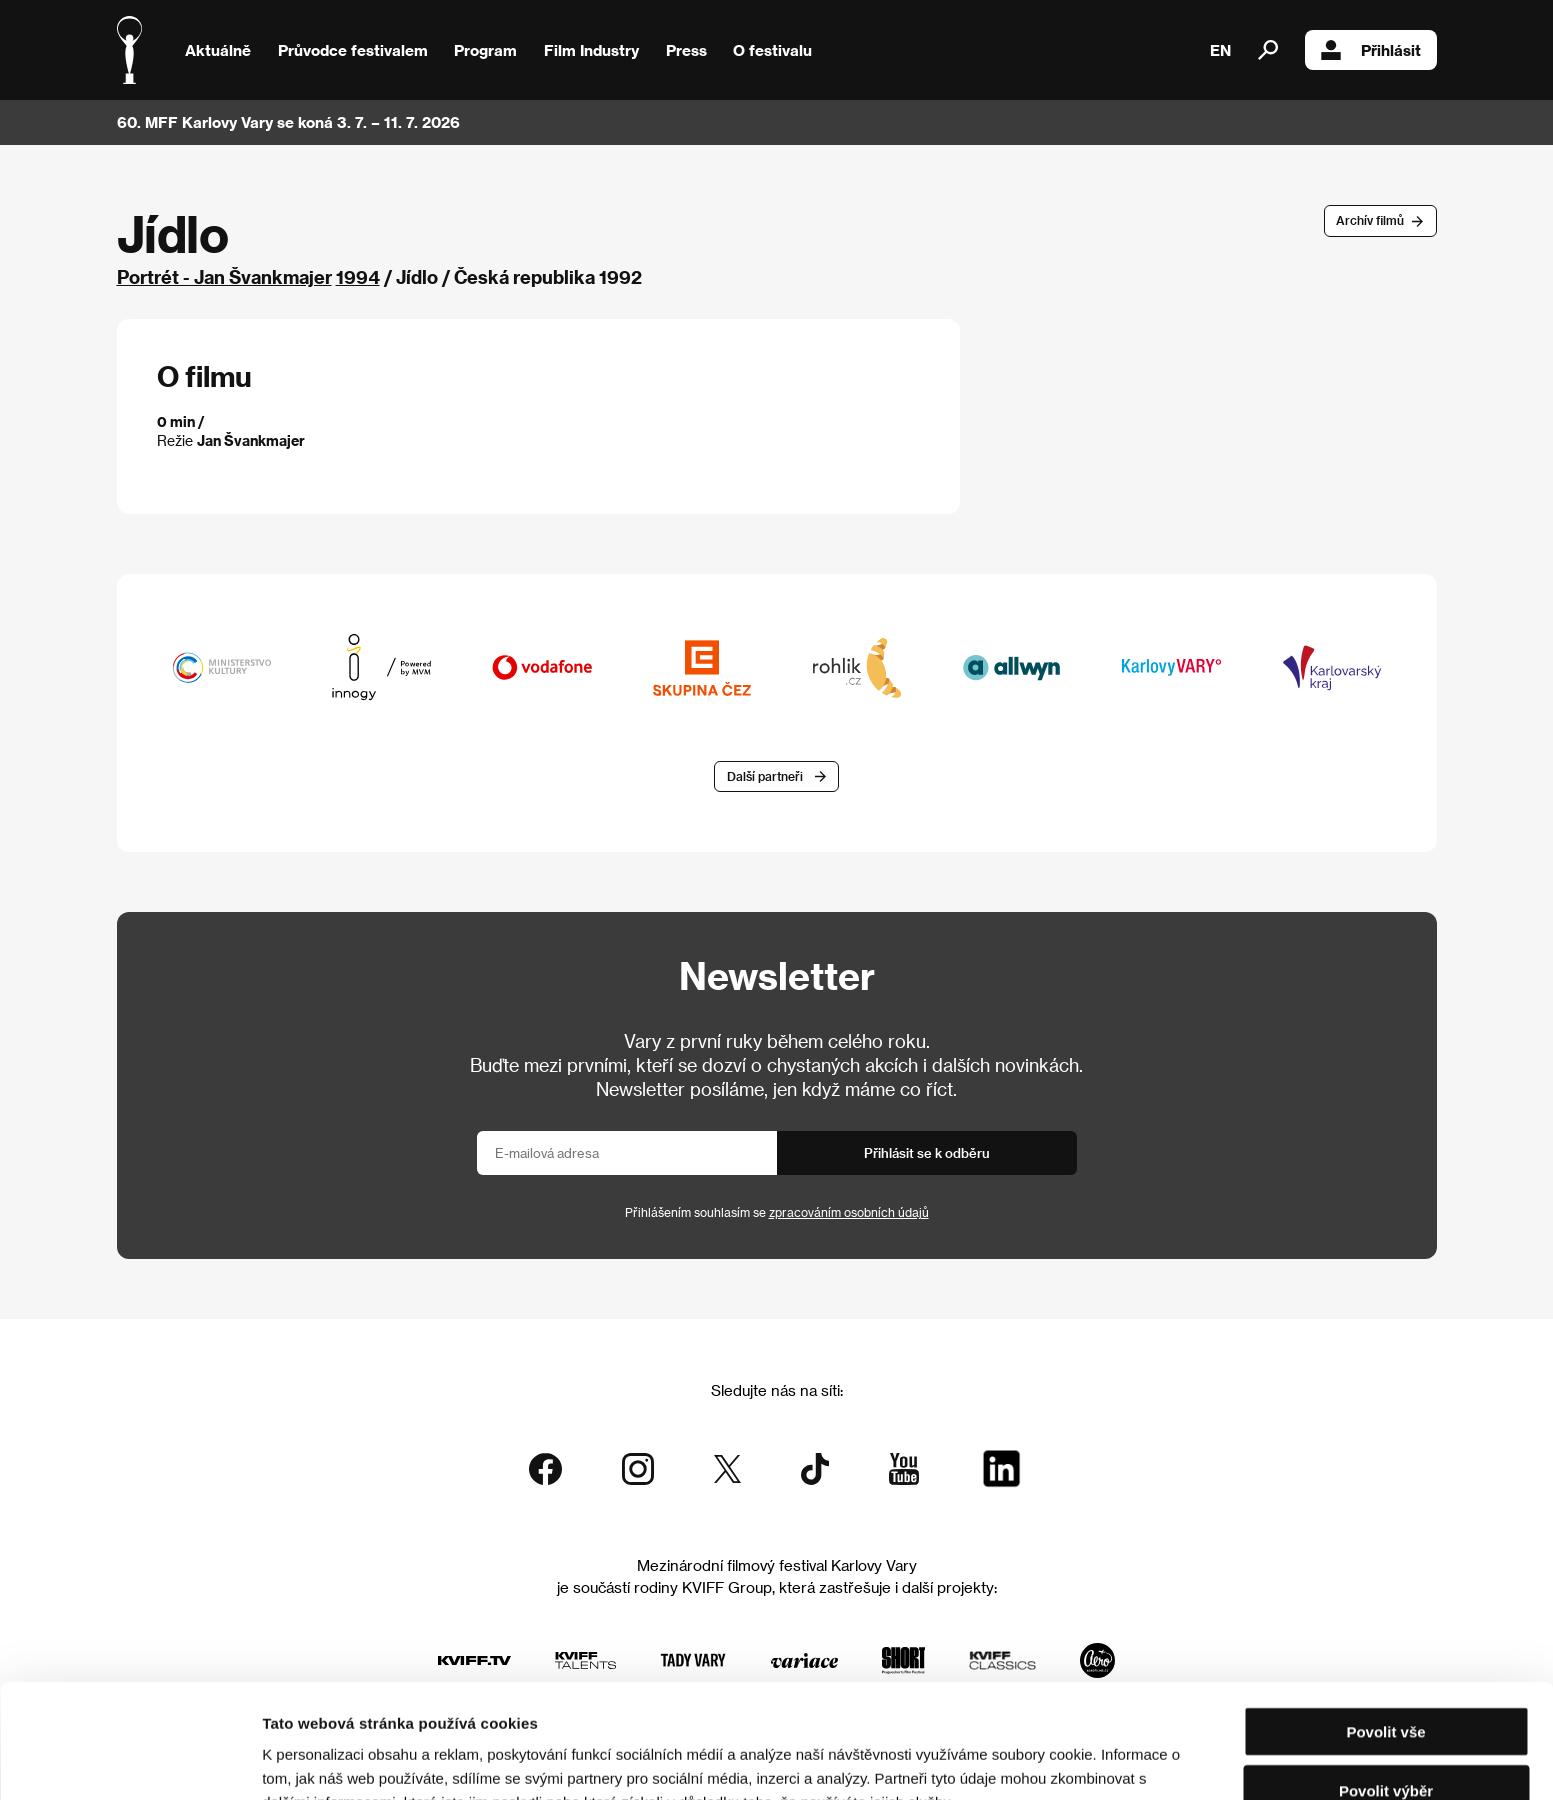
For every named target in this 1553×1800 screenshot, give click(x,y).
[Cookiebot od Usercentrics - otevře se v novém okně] (129, 1761)
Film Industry (591, 50)
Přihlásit (1371, 50)
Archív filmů (1370, 220)
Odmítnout (1386, 1741)
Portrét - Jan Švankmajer (224, 276)
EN (1220, 50)
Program (485, 50)
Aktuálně (218, 50)
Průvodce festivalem (353, 50)
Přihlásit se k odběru (927, 1152)
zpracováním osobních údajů (849, 1212)
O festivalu (772, 50)
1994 (358, 276)
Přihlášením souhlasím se (777, 1212)
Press (686, 50)
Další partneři (765, 776)
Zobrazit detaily (1052, 1760)
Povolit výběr (1386, 1683)
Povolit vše (1385, 1624)
